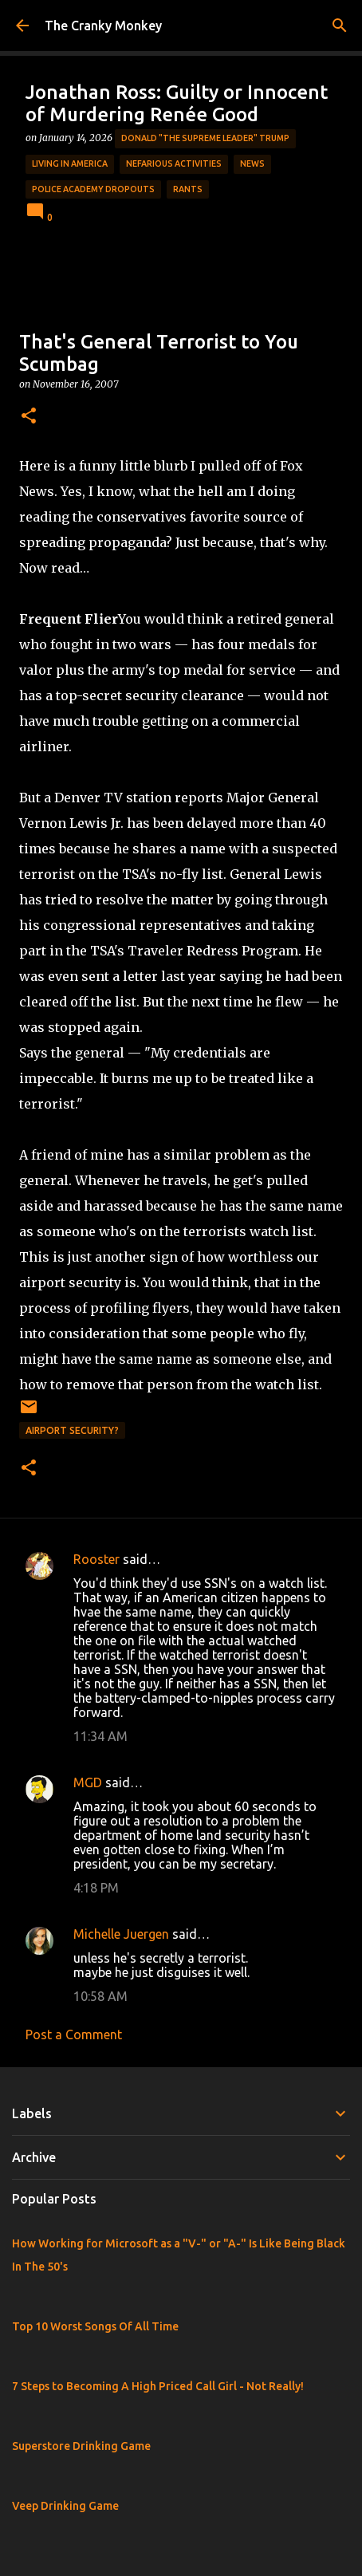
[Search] (339, 25)
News (252, 163)
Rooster (96, 1559)
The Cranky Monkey (103, 25)
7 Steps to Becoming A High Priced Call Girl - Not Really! (158, 2386)
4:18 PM (96, 1888)
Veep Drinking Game (65, 2505)
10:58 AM (100, 1996)
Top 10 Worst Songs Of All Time (95, 2326)
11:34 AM (100, 1736)
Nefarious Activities (174, 163)
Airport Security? (72, 1430)
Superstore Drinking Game (81, 2446)
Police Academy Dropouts (93, 189)
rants (188, 189)
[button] (28, 416)
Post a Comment (74, 2034)
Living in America (70, 163)
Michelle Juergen (121, 1934)
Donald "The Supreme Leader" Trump (205, 138)
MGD (87, 1782)
